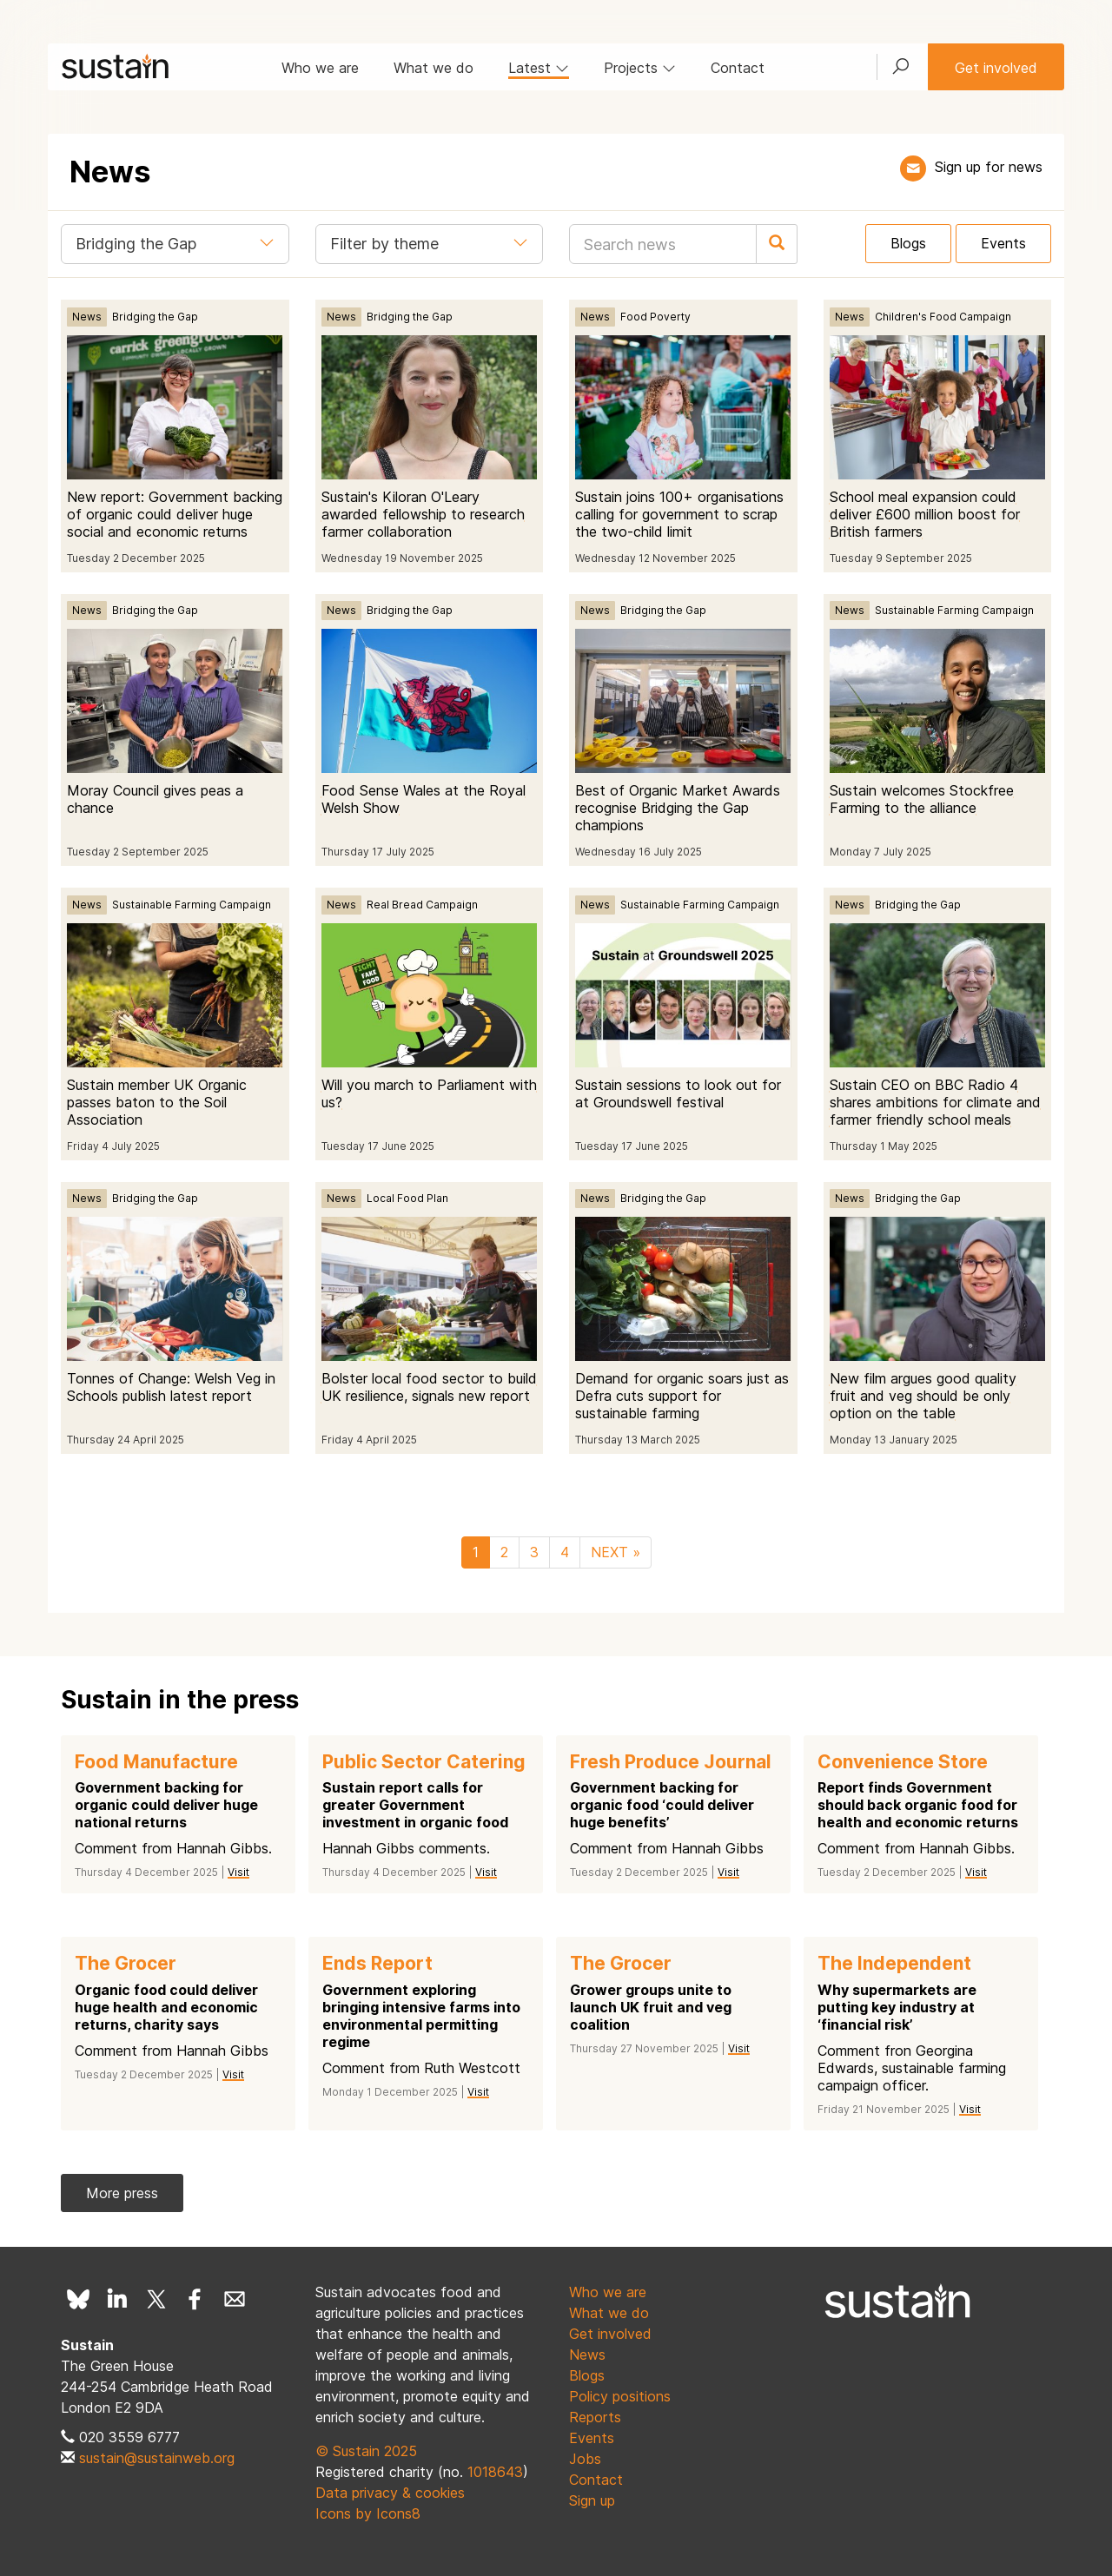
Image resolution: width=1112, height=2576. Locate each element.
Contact (737, 67)
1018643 (495, 2471)
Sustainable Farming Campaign (954, 610)
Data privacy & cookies (390, 2492)
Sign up (592, 2500)
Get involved (996, 67)
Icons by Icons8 (367, 2513)
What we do (433, 67)
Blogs (908, 243)
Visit (238, 1872)
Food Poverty (655, 316)
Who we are (320, 67)
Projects (640, 67)
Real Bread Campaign (422, 904)
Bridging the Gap (155, 316)
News (87, 316)
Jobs (585, 2458)
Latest (538, 67)
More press (122, 2193)
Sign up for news (988, 166)
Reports (595, 2417)
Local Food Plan (407, 1198)
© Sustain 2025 (366, 2451)
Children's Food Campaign (943, 316)
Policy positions (620, 2396)
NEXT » (615, 1552)
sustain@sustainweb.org (157, 2458)
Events (1003, 243)
